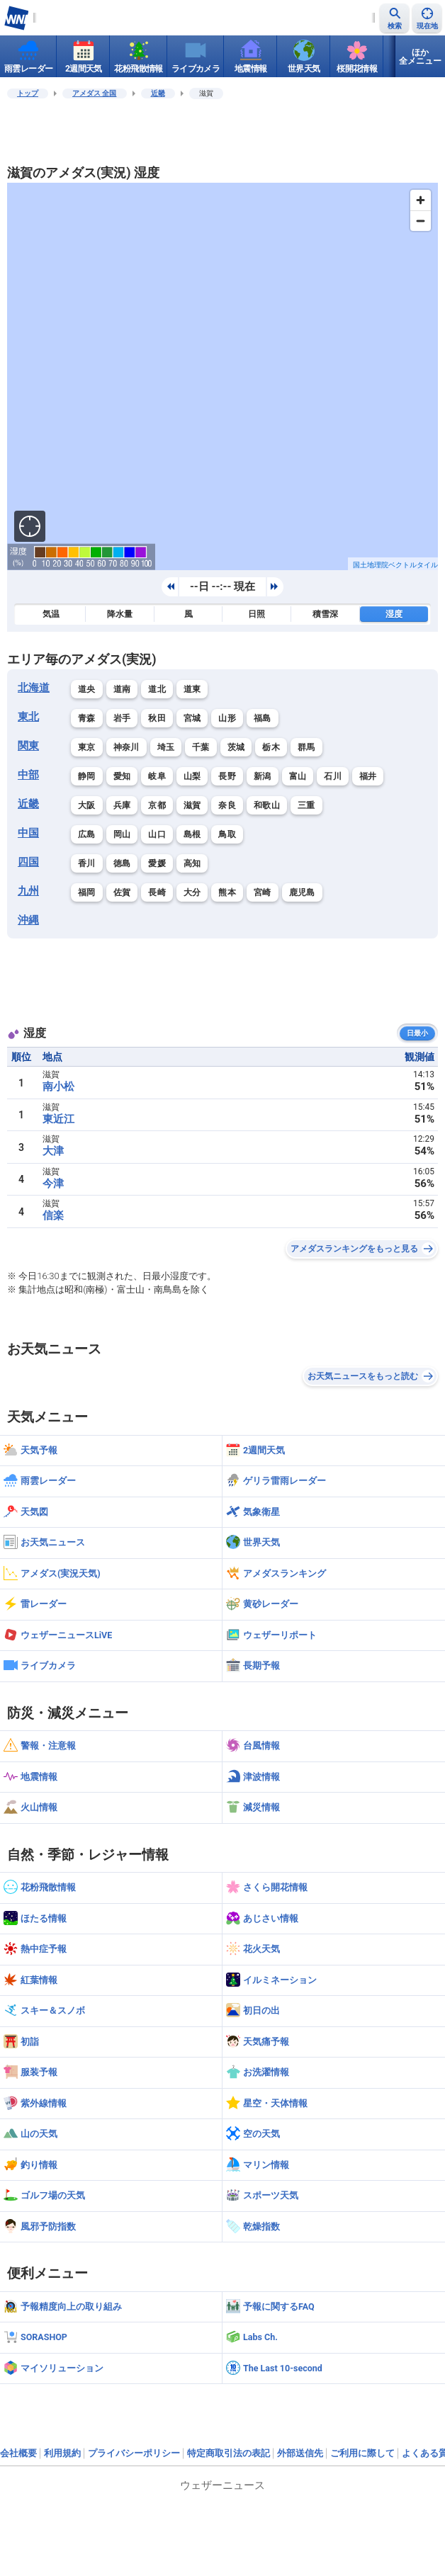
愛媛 (157, 863)
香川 (87, 863)
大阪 (87, 805)
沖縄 (28, 920)
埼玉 (166, 747)
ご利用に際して (362, 2453)
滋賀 (192, 805)
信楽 (53, 1215)
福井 (368, 776)
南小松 (58, 1086)
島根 (192, 834)
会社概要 (18, 2453)
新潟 (262, 776)
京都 (157, 805)
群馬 (306, 747)
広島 (87, 834)
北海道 (34, 687)
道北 (157, 689)
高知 (192, 863)
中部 (28, 774)
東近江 (58, 1119)
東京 (87, 747)
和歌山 (267, 805)
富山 (298, 776)
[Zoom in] (420, 200)
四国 (28, 862)
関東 (28, 745)
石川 (333, 776)
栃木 (271, 747)
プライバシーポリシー (134, 2453)
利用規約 (62, 2453)
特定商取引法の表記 (228, 2453)
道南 (122, 689)
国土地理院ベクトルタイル (395, 565)
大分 (192, 892)
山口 (157, 834)
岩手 (122, 718)
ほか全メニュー (420, 56)
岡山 (122, 834)
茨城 (236, 747)
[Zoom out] (420, 220)
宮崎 (262, 892)
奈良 (227, 805)
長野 (227, 776)
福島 (262, 718)
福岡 (87, 892)
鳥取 (227, 834)
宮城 (192, 718)
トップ (27, 93)
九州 (28, 891)
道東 (192, 689)
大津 (53, 1151)
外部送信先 (300, 2453)
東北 (28, 716)
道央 (87, 689)
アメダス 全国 (94, 93)
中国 (28, 833)
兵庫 (122, 805)
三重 (306, 805)
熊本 (227, 892)
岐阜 (157, 776)
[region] (222, 376)
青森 (87, 718)
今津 (53, 1183)
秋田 (157, 718)
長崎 (157, 892)
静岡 (87, 776)
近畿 (158, 93)
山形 (227, 718)
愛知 (122, 776)
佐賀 (122, 892)
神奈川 (126, 747)
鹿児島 (302, 892)
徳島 (122, 863)
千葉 (201, 747)
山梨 (192, 776)
